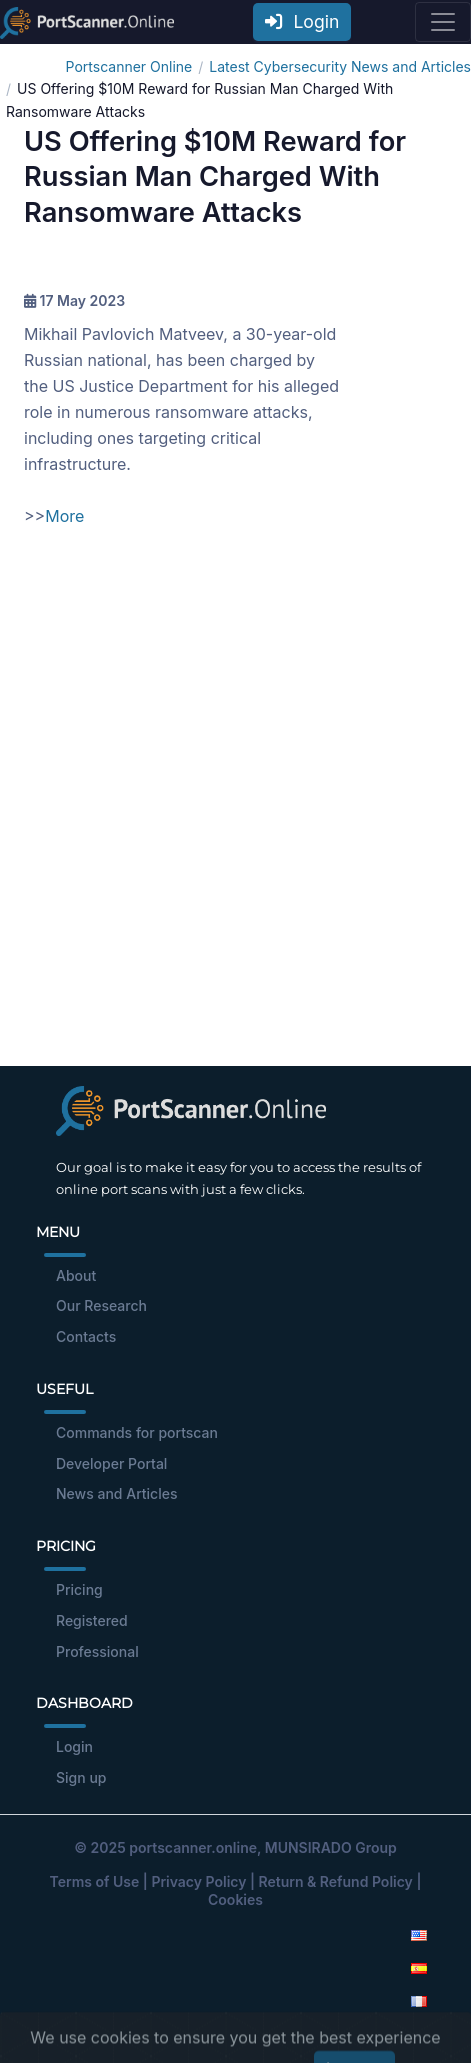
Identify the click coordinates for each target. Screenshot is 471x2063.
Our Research (101, 1305)
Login (302, 21)
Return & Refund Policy (336, 1881)
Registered (92, 1620)
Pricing (79, 1589)
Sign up (81, 1777)
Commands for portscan (137, 1432)
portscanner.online (193, 1847)
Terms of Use (95, 1881)
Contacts (86, 1336)
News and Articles (116, 1493)
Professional (97, 1651)
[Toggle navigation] (443, 22)
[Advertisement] (235, 810)
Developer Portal (111, 1463)
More (64, 516)
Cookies (235, 1899)
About (76, 1275)
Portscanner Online (129, 66)
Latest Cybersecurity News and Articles (340, 66)
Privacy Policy (198, 1881)
